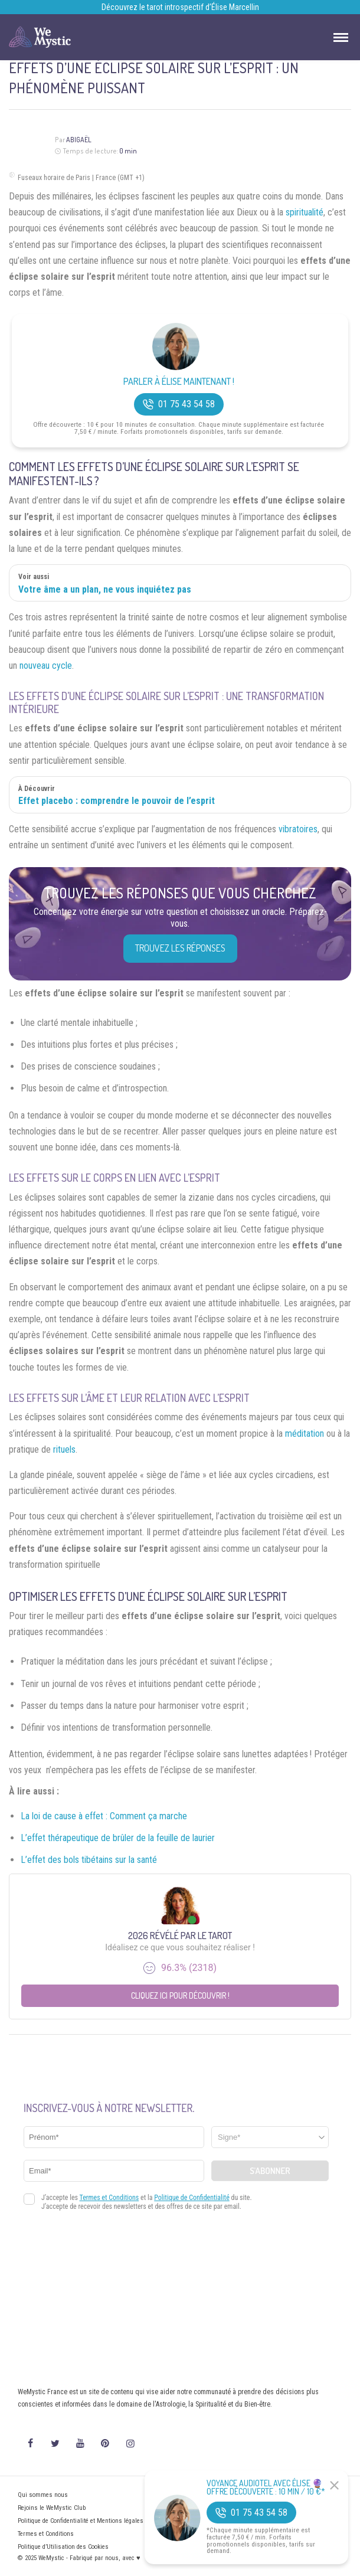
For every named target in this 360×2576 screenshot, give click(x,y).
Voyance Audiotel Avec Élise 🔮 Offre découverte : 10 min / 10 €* (266, 2487)
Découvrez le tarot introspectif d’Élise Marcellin (180, 7)
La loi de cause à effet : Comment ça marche (104, 1816)
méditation (304, 1433)
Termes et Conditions (46, 2534)
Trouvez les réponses (180, 948)
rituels (64, 1449)
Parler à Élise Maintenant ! (178, 381)
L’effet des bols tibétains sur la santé (89, 1859)
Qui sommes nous (43, 2495)
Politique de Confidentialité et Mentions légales (80, 2521)
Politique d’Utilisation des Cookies (63, 2547)
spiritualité (304, 212)
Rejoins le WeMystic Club (52, 2508)
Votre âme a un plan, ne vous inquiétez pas (104, 589)
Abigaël (78, 139)
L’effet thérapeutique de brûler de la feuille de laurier (118, 1837)
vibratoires (298, 829)
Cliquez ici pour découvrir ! (180, 1995)
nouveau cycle (45, 665)
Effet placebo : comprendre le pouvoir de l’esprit (116, 800)
